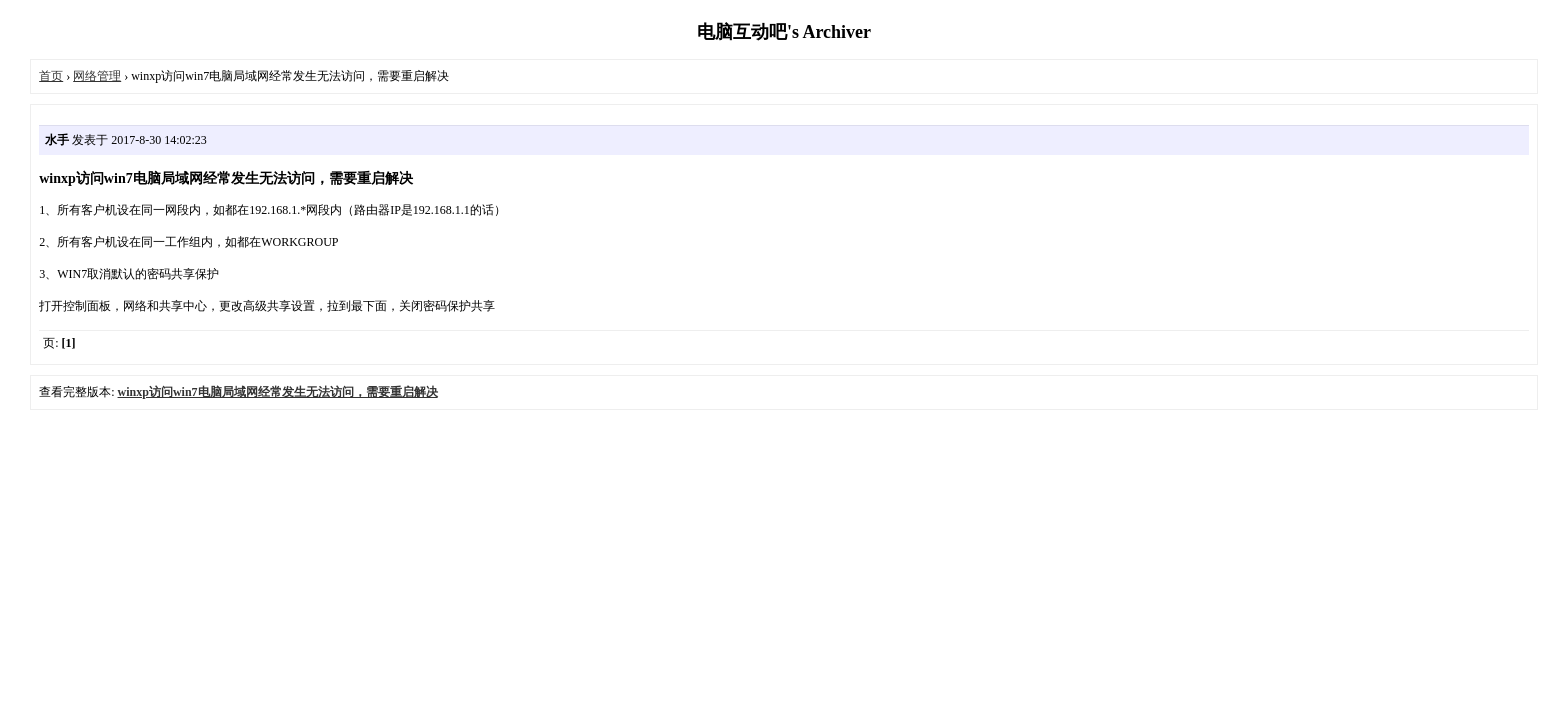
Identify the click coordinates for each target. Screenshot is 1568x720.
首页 (51, 76)
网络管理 (97, 76)
